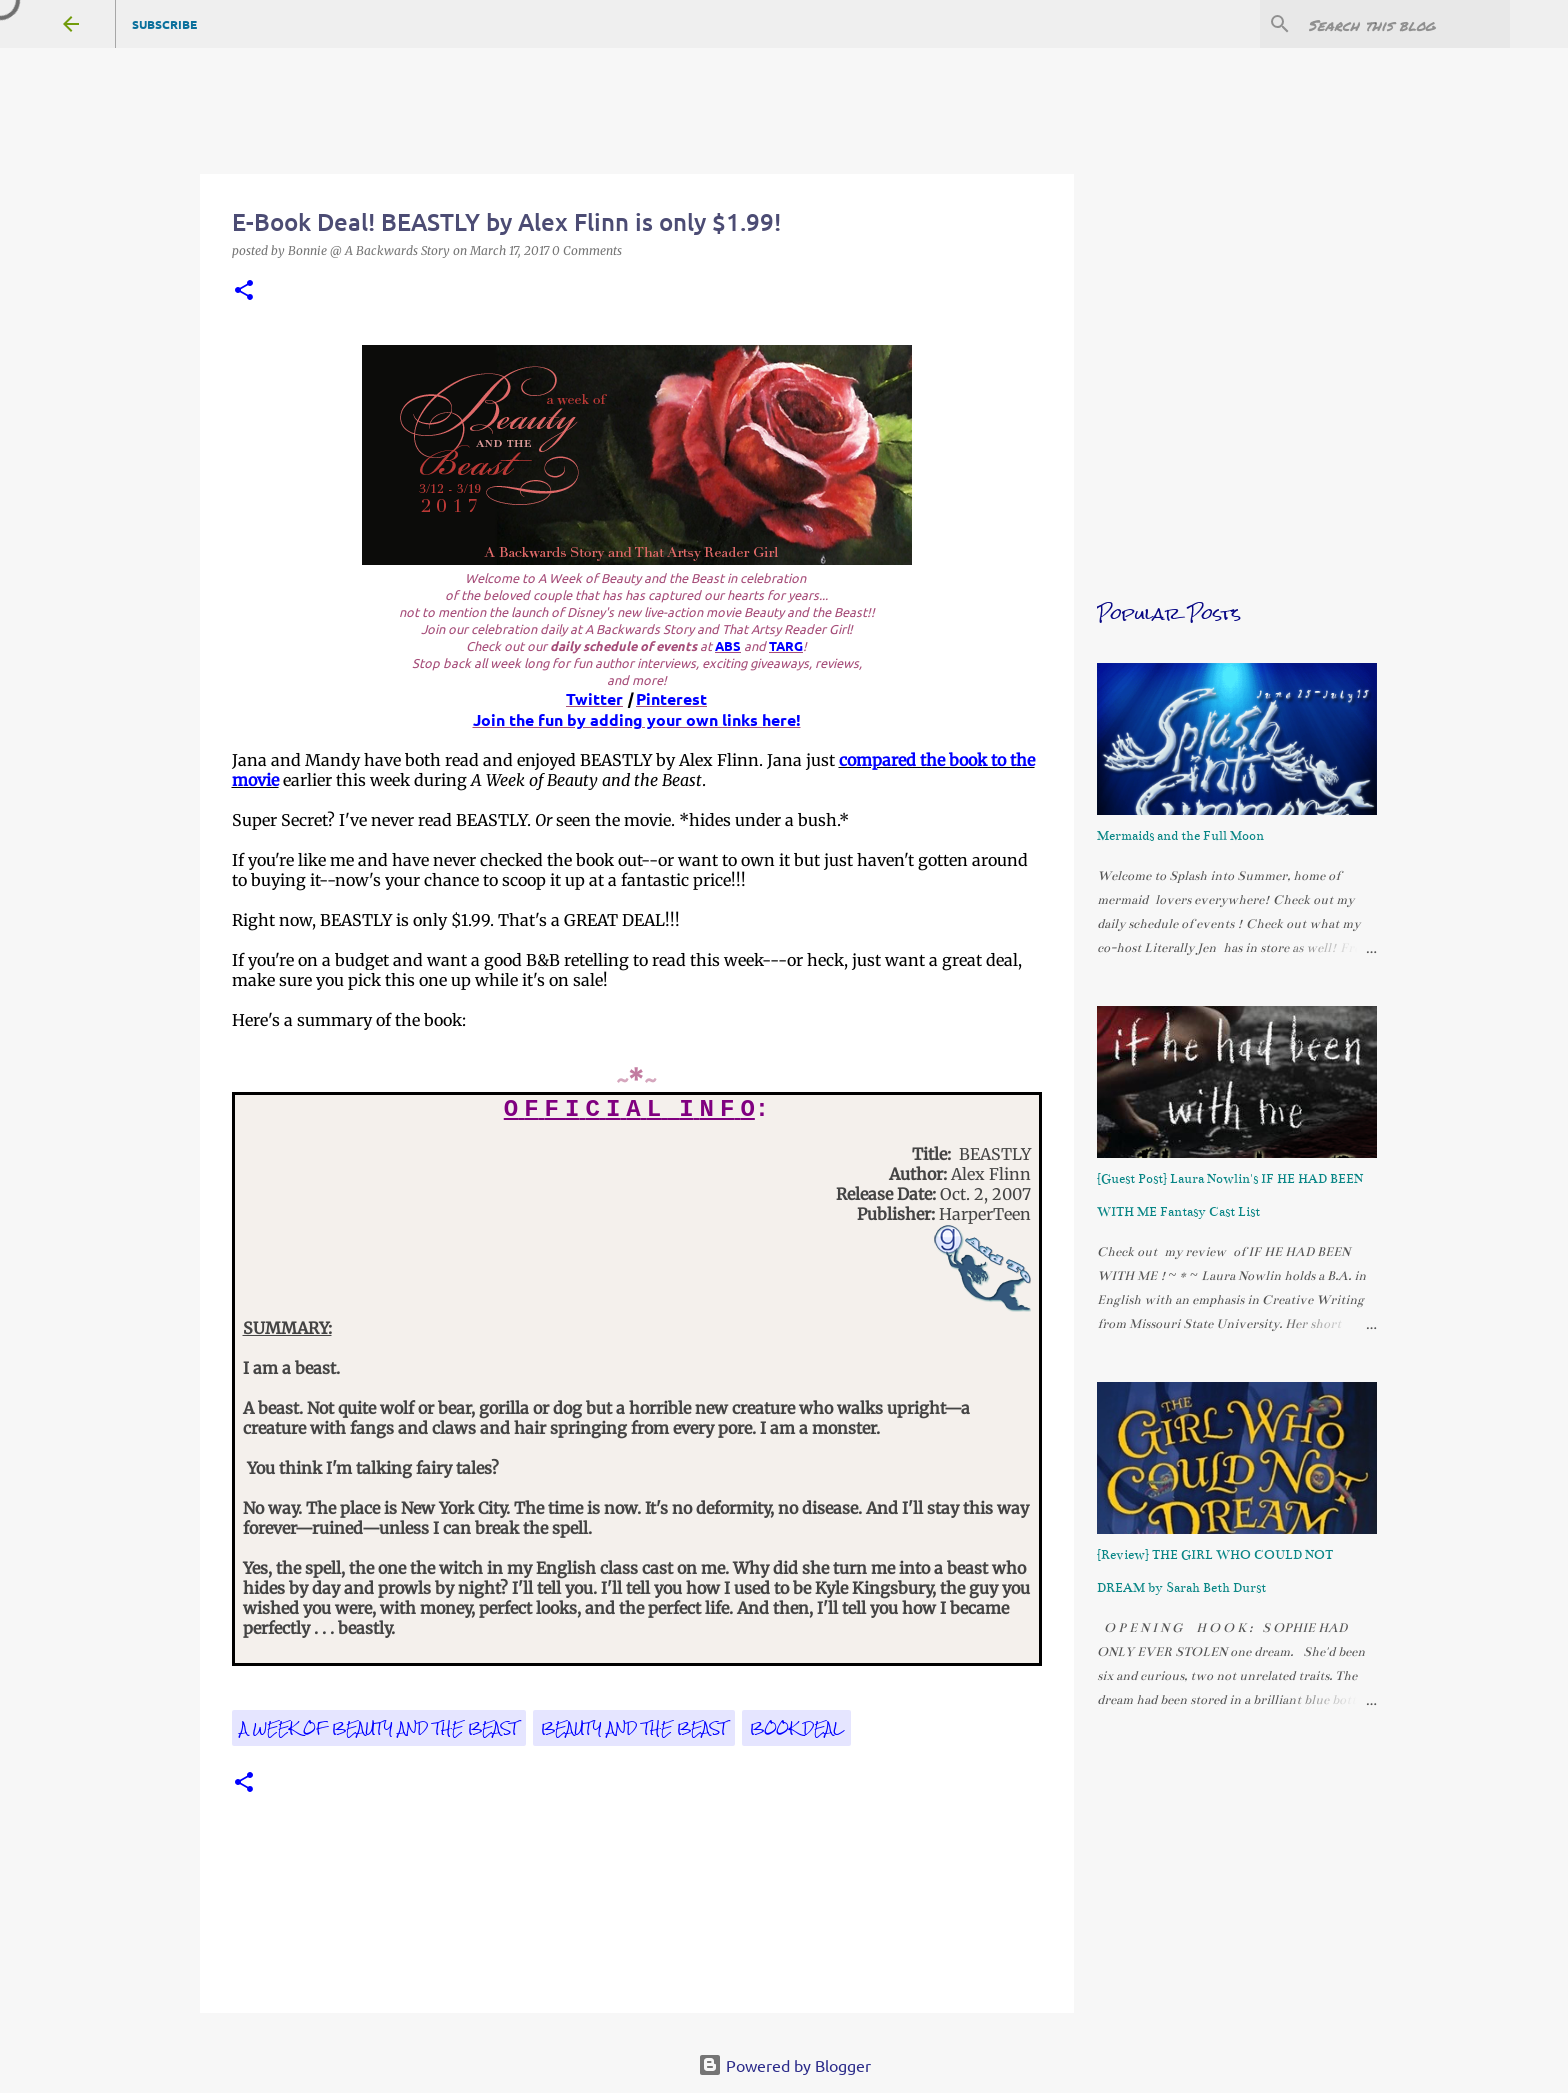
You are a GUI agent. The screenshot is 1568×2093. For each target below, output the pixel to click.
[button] (244, 291)
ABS (728, 645)
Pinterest (671, 698)
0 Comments (587, 250)
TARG (786, 645)
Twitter (594, 698)
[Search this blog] (1405, 24)
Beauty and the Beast (634, 1728)
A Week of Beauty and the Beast (379, 1728)
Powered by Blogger (784, 2065)
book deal (796, 1728)
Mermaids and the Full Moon (1180, 836)
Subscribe (164, 24)
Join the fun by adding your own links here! (637, 719)
